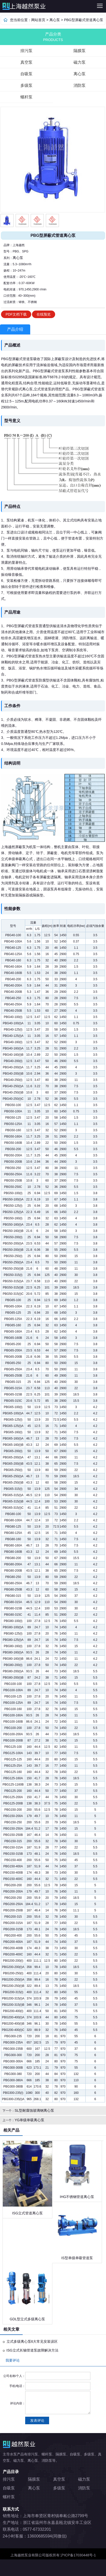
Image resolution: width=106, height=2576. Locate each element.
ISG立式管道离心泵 (27, 2213)
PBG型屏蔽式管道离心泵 (83, 20)
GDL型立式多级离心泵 (27, 2319)
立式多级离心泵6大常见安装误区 (32, 2341)
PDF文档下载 (16, 314)
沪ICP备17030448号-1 (78, 2555)
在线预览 (44, 314)
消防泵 (80, 85)
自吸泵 (26, 74)
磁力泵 (80, 62)
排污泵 (28, 6)
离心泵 (54, 20)
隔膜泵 (80, 51)
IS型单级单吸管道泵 (77, 2258)
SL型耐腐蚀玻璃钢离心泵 (34, 2110)
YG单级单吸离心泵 (29, 2120)
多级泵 (26, 85)
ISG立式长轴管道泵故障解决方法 (32, 2350)
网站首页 (38, 20)
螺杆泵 (26, 97)
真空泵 (26, 62)
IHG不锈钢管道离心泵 (77, 2197)
